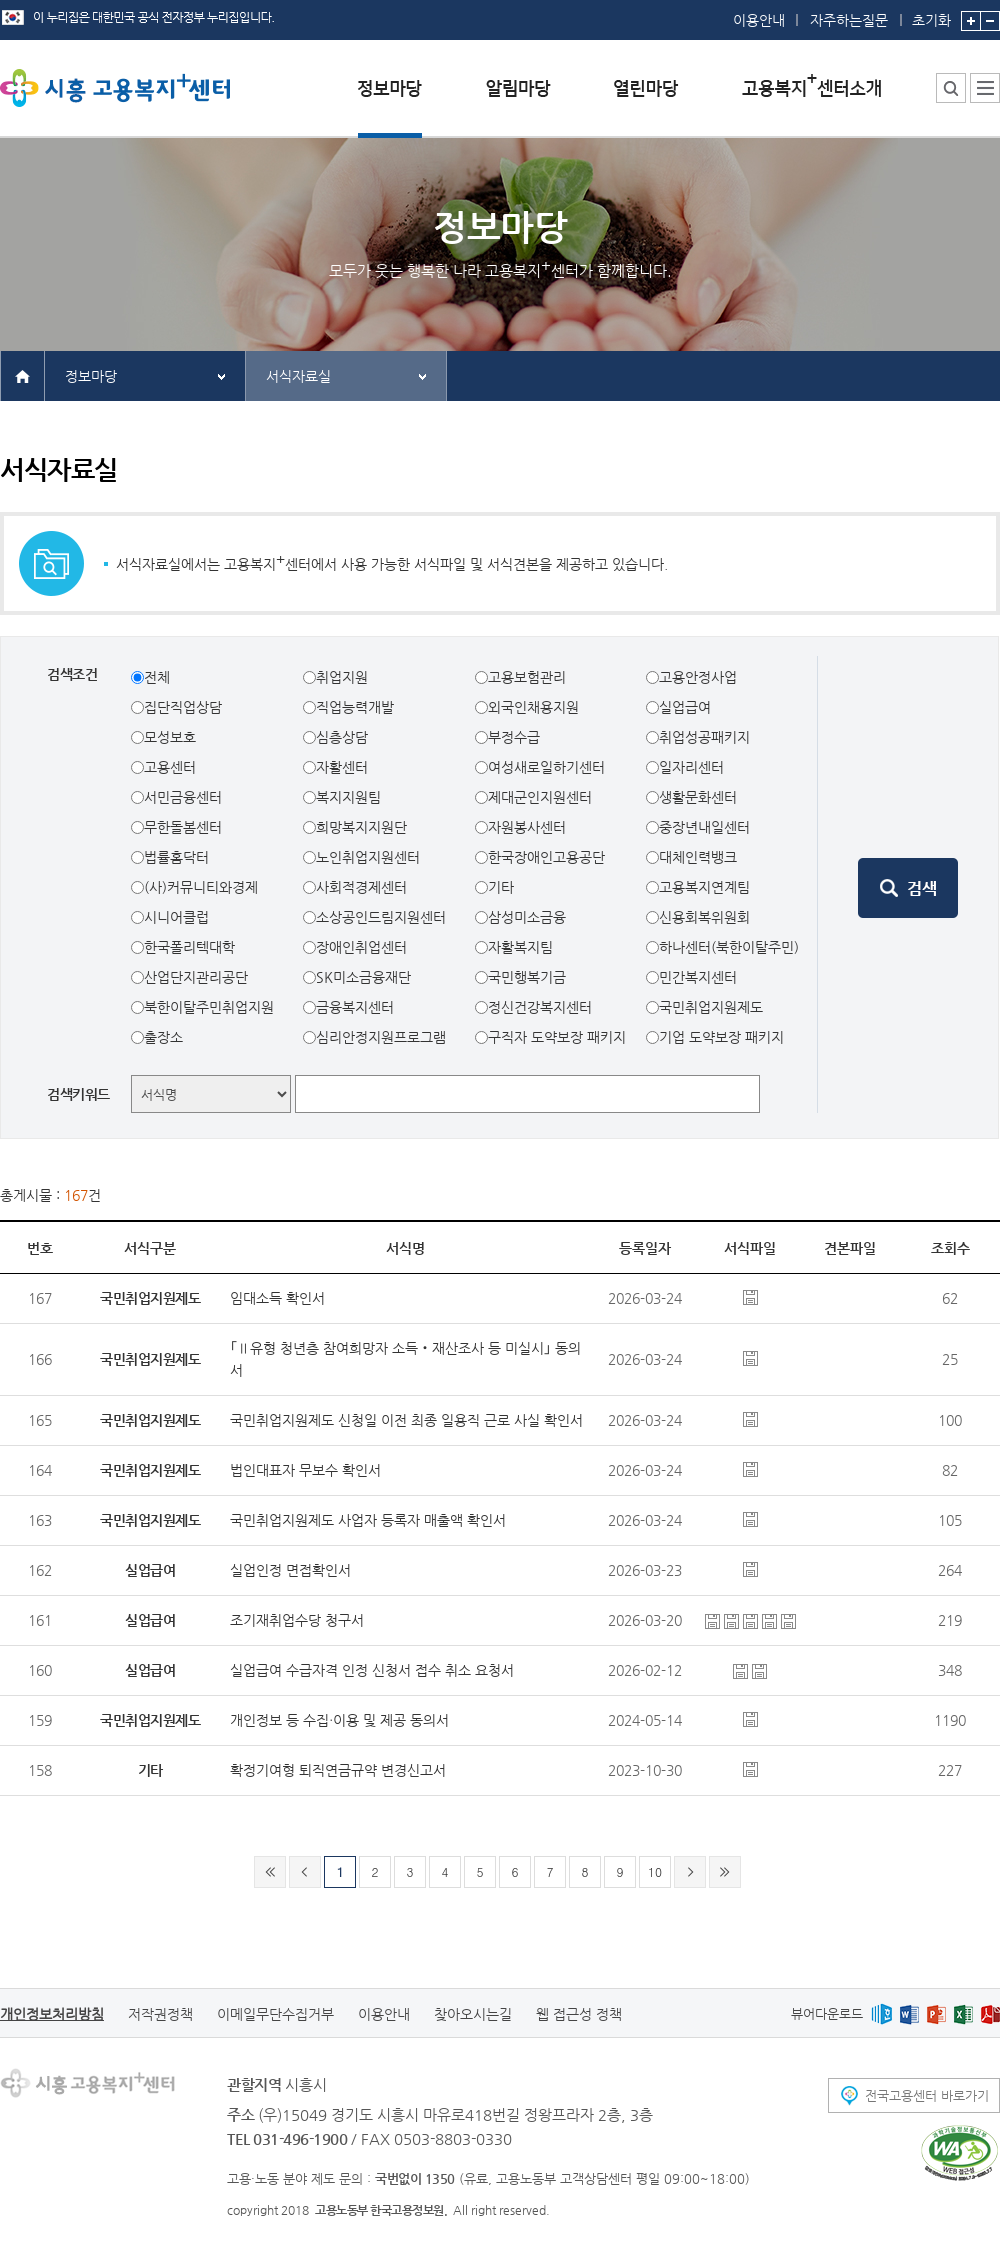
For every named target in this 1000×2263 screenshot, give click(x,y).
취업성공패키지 (704, 737)
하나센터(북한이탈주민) (729, 947)
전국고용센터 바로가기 (927, 2095)
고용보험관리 (527, 677)
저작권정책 (160, 2014)
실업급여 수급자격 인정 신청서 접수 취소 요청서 (372, 1670)
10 (655, 1871)
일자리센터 (691, 767)
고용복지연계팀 (704, 887)
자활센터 (342, 767)
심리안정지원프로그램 (381, 1037)
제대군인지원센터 (540, 797)
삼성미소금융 (527, 917)
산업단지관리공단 (196, 977)
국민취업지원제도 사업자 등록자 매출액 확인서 (368, 1520)
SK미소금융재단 (363, 977)
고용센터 (170, 767)
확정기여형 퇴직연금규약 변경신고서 (338, 1770)
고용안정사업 (698, 677)
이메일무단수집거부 (275, 2014)
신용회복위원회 (704, 917)
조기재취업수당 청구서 (297, 1620)
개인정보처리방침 (52, 2014)
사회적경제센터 (361, 887)
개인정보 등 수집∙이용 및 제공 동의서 (339, 1720)
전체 (157, 677)
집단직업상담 (183, 707)
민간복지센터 (698, 977)
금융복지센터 (355, 1007)
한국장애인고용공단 (546, 857)
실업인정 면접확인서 (290, 1570)
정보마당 (91, 376)
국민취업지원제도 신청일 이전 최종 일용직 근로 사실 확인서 (406, 1420)
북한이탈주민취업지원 (209, 1007)
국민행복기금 (527, 977)
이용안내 (759, 20)
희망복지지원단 (361, 827)
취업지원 (342, 677)
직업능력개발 (355, 707)
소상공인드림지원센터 (381, 917)
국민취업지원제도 (711, 1007)
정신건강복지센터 (540, 1007)
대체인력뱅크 (698, 857)
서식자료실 (298, 376)
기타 (501, 887)
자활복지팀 (520, 947)
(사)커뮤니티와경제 (201, 887)
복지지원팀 (348, 797)
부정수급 (514, 737)
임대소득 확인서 (277, 1298)
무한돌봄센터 (183, 827)
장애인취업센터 (361, 947)
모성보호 (170, 737)
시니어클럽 (176, 917)
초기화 (931, 14)
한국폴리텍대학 (189, 947)
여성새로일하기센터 (546, 767)
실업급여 (685, 707)
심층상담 (342, 737)
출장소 (163, 1037)
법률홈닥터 (176, 857)
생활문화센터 (698, 797)
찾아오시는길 (473, 2014)
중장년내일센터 (704, 827)
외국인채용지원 (533, 707)
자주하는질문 (849, 20)
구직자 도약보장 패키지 (557, 1037)
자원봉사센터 (527, 827)
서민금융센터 (183, 797)
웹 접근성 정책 (579, 2014)
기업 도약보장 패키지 (721, 1037)
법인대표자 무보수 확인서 (305, 1470)
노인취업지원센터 (368, 857)
